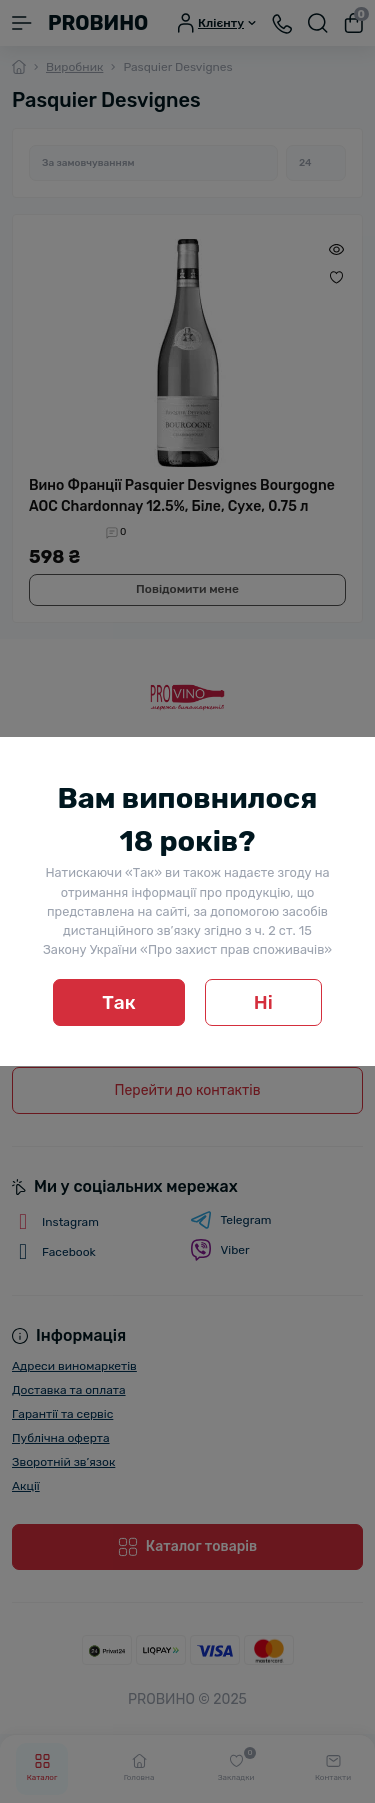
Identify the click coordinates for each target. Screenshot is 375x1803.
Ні (263, 1002)
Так (119, 1002)
